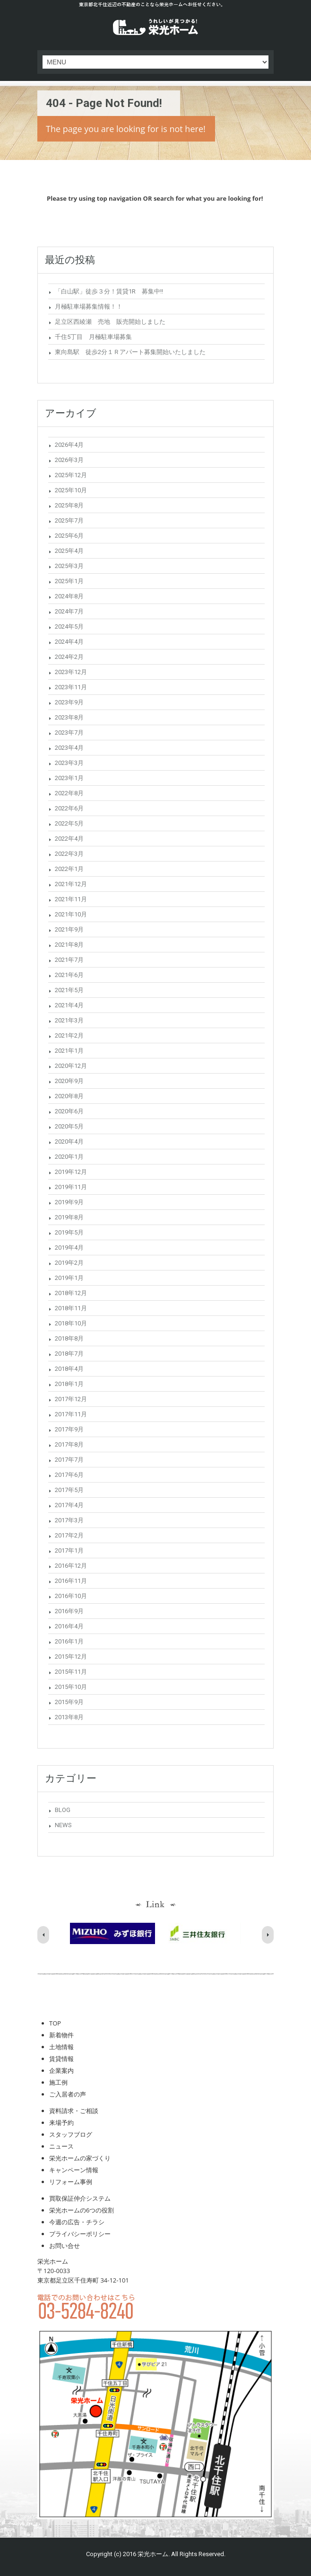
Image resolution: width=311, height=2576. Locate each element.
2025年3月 (69, 565)
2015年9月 (69, 1701)
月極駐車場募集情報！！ (88, 306)
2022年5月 (69, 823)
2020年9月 (69, 1080)
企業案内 (61, 2070)
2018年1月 (69, 1383)
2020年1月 (69, 1156)
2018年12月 (71, 1293)
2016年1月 (69, 1641)
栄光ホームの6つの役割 (81, 2210)
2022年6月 (69, 808)
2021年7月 (69, 959)
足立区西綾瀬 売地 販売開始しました (110, 321)
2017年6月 (69, 1474)
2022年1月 (69, 868)
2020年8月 (69, 1096)
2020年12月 (71, 1065)
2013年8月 (69, 1717)
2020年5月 (69, 1126)
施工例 (58, 2082)
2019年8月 (69, 1217)
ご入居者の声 (67, 2094)
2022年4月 (69, 838)
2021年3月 (69, 1020)
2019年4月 (69, 1247)
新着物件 (61, 2035)
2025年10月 (71, 490)
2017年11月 (71, 1414)
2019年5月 (69, 1232)
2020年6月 (69, 1111)
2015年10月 (71, 1686)
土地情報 (61, 2047)
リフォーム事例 (70, 2181)
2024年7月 (69, 611)
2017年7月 (69, 1459)
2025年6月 (69, 535)
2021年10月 (71, 914)
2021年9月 (69, 929)
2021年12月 (71, 884)
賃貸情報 (61, 2058)
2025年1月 (69, 581)
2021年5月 (69, 990)
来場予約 (61, 2122)
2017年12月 (71, 1399)
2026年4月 (69, 444)
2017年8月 (69, 1444)
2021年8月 (69, 944)
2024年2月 (69, 656)
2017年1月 (69, 1550)
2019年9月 (69, 1202)
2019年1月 (69, 1277)
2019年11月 (71, 1186)
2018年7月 (69, 1353)
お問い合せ (64, 2245)
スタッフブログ (70, 2134)
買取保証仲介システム (80, 2198)
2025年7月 (69, 520)
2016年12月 (71, 1565)
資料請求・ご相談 (73, 2110)
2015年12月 (71, 1656)
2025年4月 (69, 550)
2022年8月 (69, 793)
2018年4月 (69, 1368)
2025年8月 (69, 505)
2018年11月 (71, 1308)
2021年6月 (69, 974)
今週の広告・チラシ (76, 2222)
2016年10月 (71, 1595)
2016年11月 (71, 1580)
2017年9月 (69, 1429)
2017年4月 (69, 1505)
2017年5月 (69, 1489)
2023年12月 (71, 671)
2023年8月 (69, 717)
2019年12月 (71, 1171)
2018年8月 (69, 1338)
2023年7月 (69, 732)
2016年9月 (69, 1611)
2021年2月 (69, 1035)
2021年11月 (71, 899)
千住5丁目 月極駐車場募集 (93, 336)
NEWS (63, 1825)
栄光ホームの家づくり (80, 2158)
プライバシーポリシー (80, 2234)
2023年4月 (69, 747)
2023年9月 (69, 702)
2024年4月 (69, 641)
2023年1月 (69, 778)
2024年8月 (69, 596)
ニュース (61, 2146)
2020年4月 (69, 1141)
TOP (55, 2023)
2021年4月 (69, 1005)
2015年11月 (71, 1671)
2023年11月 (71, 687)
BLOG (62, 1809)
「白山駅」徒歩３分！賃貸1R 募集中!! (109, 291)
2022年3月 (69, 853)
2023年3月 (69, 762)
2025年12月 (71, 475)
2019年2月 (69, 1262)
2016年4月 (69, 1626)
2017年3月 (69, 1520)
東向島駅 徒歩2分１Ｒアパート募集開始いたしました (130, 351)
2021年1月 (69, 1050)
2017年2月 (69, 1535)
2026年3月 (69, 459)
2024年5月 (69, 626)
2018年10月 (71, 1323)
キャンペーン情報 (73, 2170)
